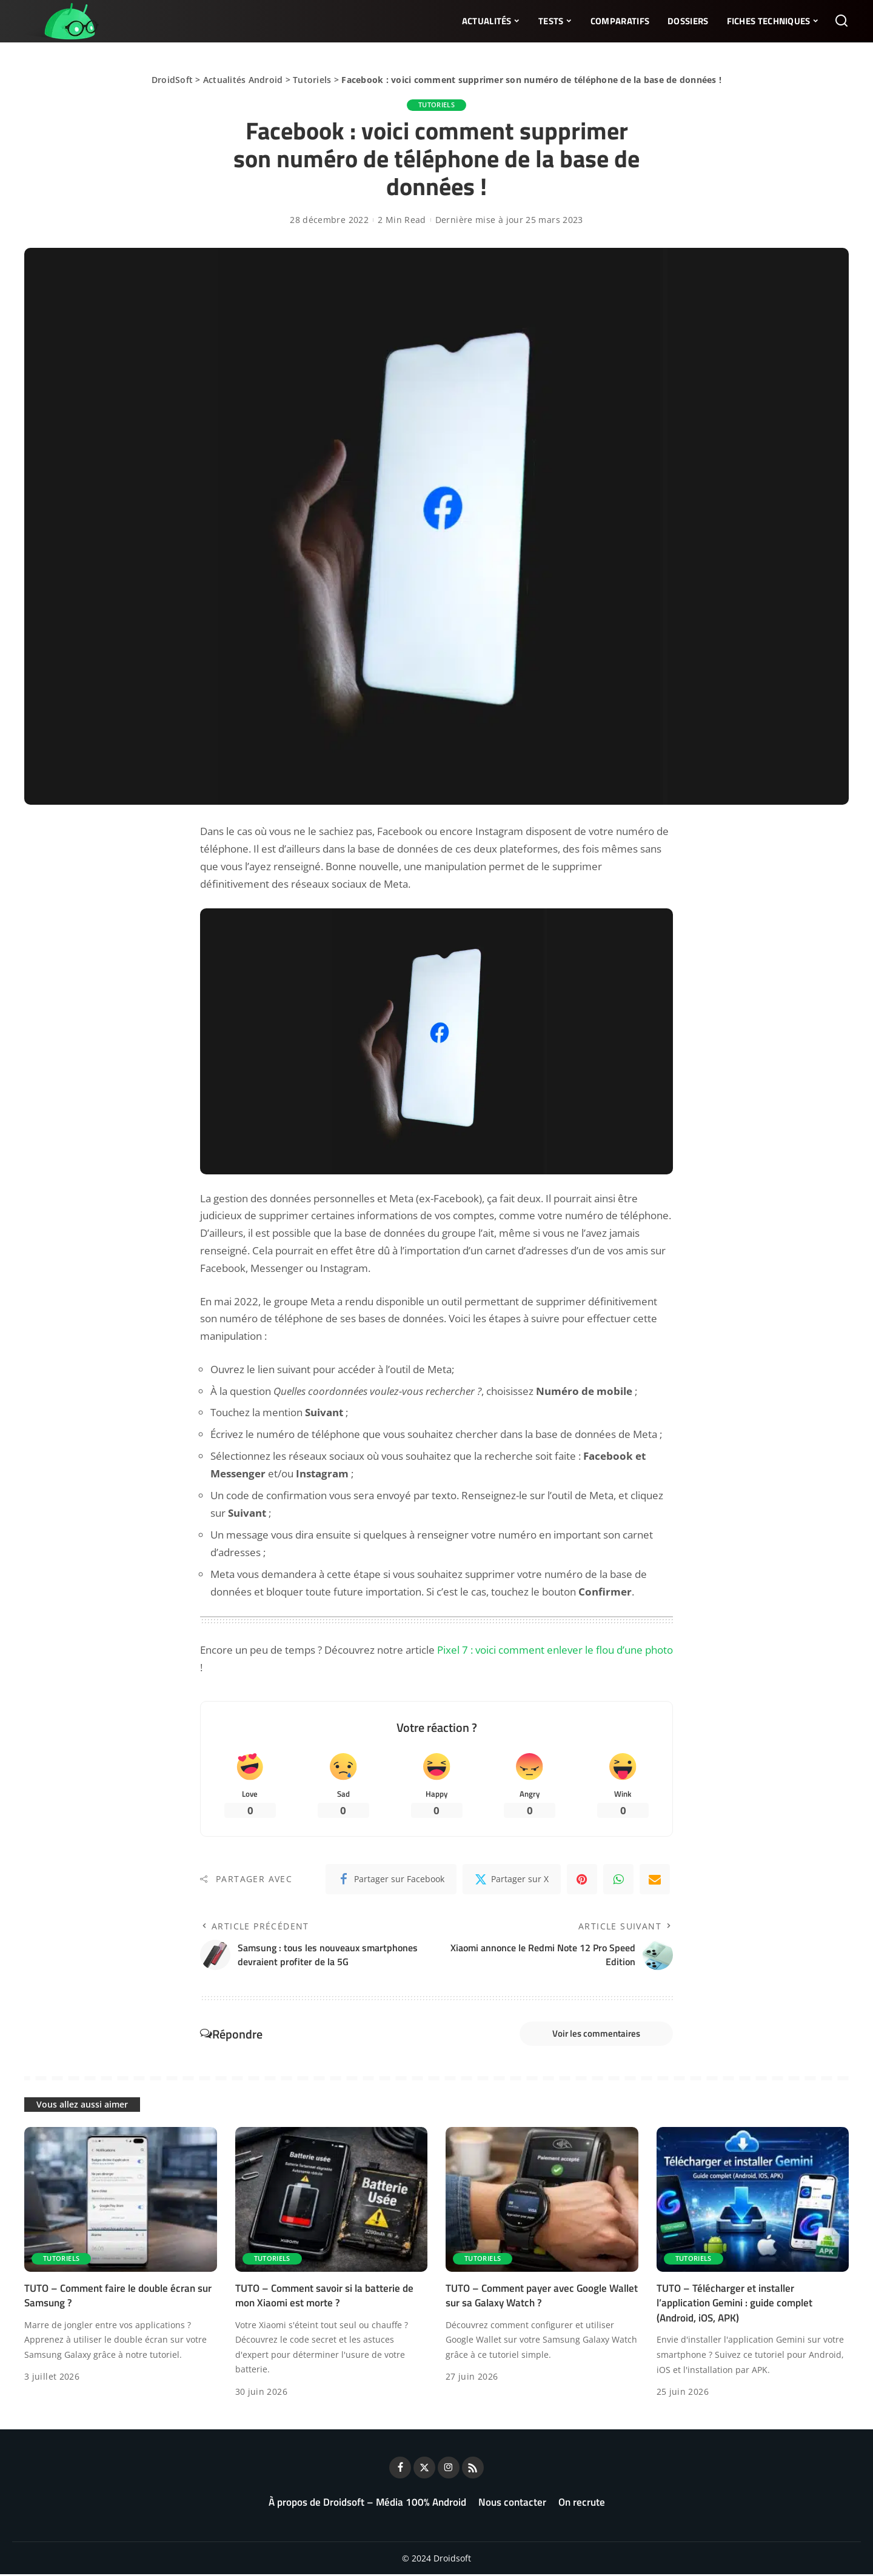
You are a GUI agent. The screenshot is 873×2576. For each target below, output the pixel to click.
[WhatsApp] (618, 1880)
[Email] (655, 1880)
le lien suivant (278, 1369)
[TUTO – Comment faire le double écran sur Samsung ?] (120, 2201)
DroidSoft (172, 79)
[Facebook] (391, 1880)
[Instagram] (449, 2469)
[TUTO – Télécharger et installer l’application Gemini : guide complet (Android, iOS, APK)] (753, 2201)
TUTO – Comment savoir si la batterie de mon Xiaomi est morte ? (324, 2297)
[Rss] (473, 2469)
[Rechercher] (841, 21)
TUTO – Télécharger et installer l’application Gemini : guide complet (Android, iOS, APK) (734, 2305)
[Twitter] (512, 1880)
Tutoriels (312, 79)
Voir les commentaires (593, 2035)
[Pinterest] (582, 1880)
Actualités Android (243, 79)
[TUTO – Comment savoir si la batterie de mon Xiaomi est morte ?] (331, 2201)
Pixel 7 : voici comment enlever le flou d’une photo (555, 1650)
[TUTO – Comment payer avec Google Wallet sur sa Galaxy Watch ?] (542, 2201)
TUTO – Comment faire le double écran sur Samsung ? (118, 2297)
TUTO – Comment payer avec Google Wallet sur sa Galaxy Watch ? (542, 2297)
